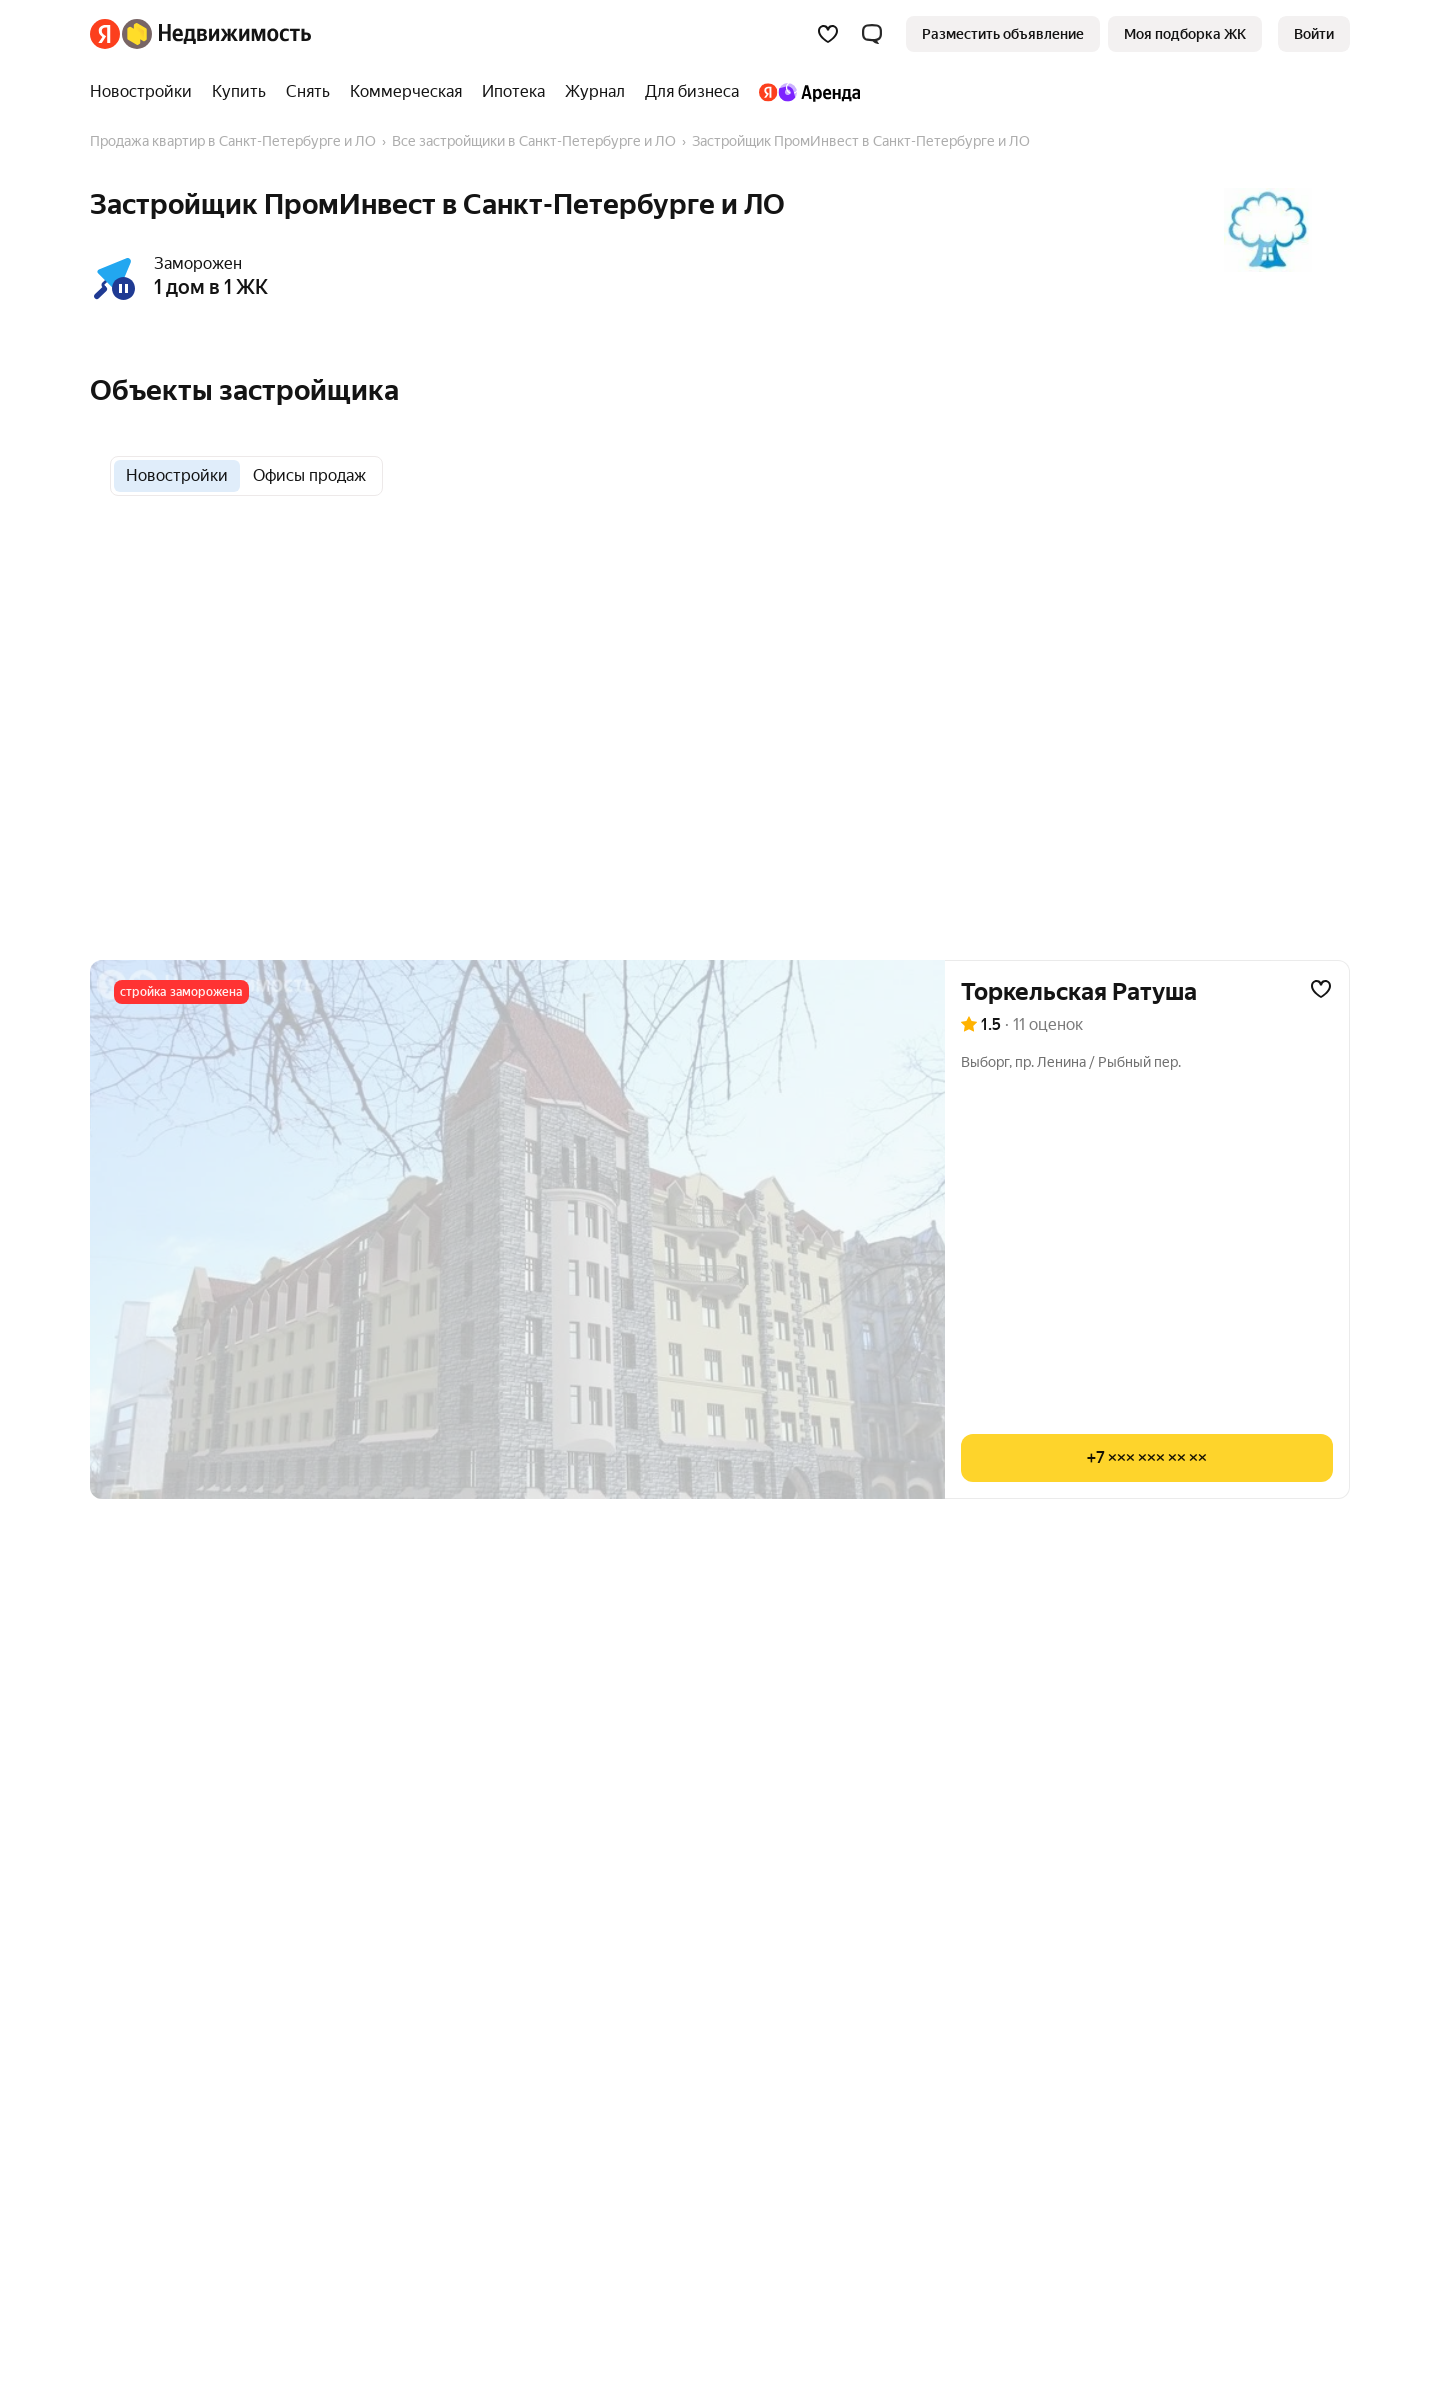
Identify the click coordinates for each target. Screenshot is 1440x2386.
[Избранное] (828, 34)
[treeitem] (146, 92)
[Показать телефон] (1147, 1458)
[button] (872, 34)
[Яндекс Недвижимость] (216, 34)
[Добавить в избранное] (1321, 989)
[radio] (177, 476)
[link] (1314, 34)
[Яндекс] (105, 34)
